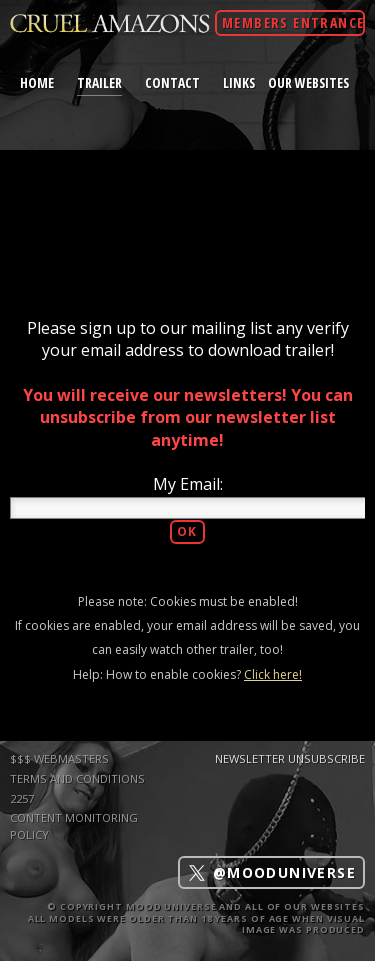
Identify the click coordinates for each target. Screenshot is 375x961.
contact (172, 82)
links (239, 82)
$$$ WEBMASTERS (59, 758)
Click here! (273, 674)
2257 (22, 798)
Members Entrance (293, 22)
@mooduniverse (271, 872)
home (37, 82)
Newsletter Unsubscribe (290, 758)
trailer (99, 82)
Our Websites (308, 82)
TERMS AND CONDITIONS (77, 778)
